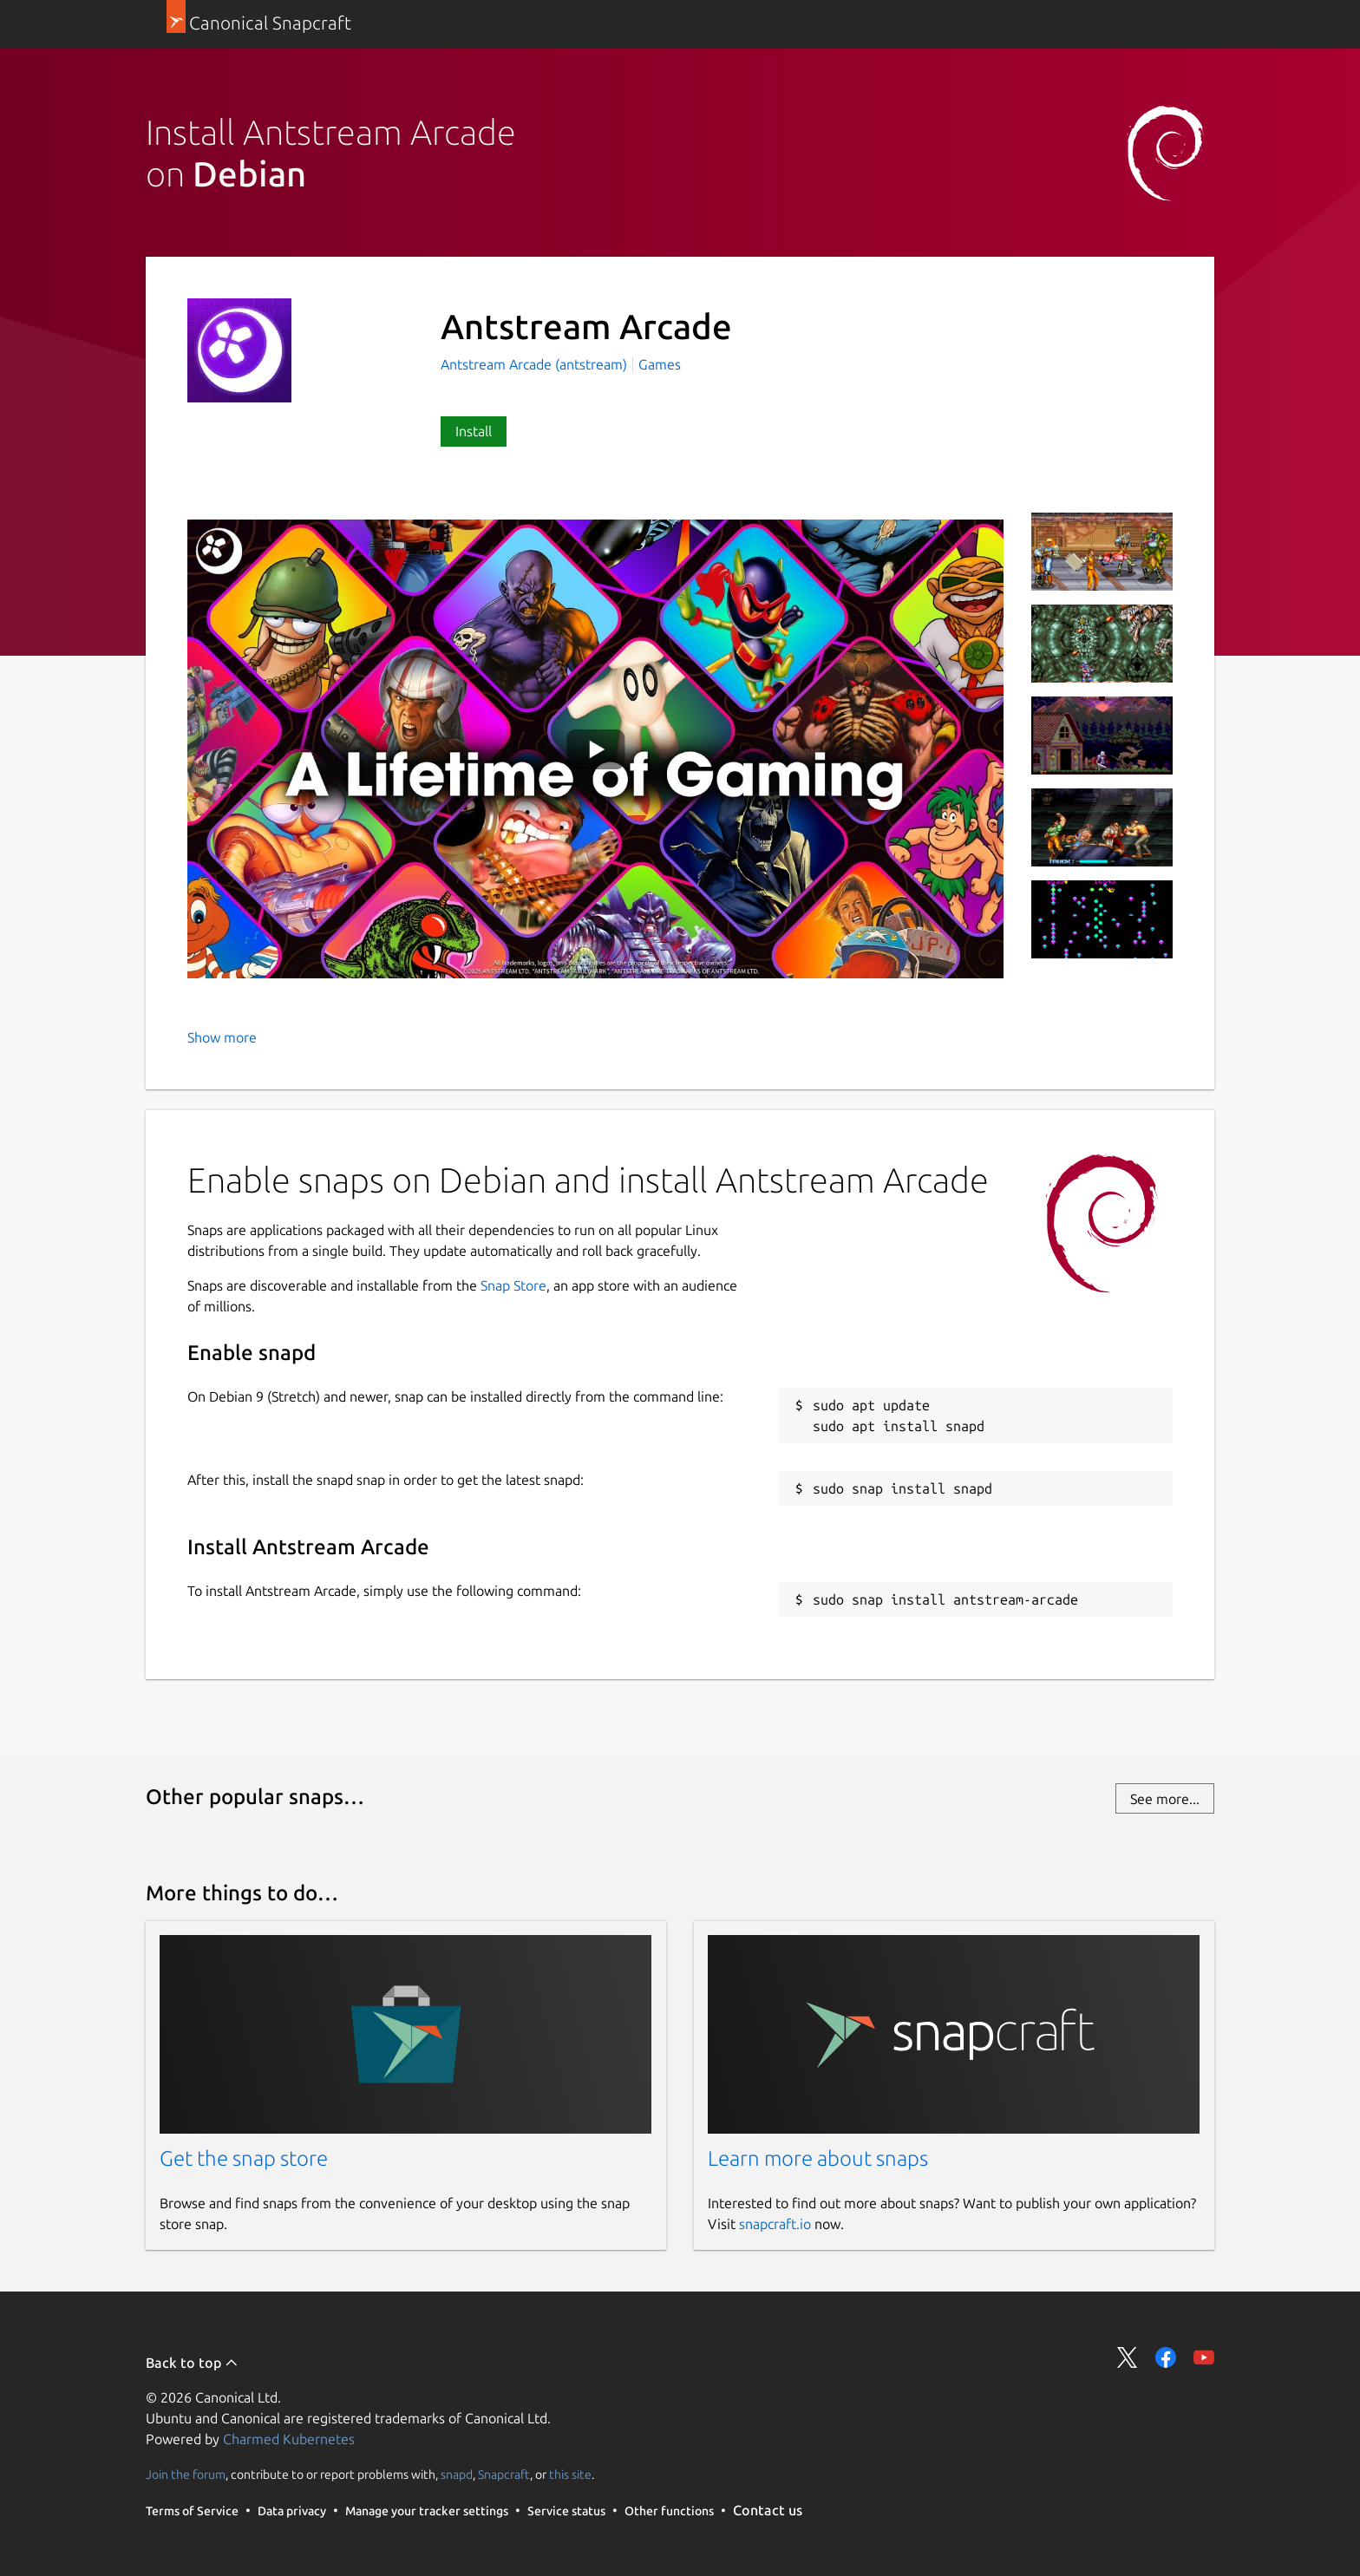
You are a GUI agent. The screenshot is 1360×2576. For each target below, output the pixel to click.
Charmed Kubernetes (289, 2439)
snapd (457, 2474)
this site (570, 2474)
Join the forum (186, 2474)
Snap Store (513, 1285)
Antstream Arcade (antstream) (536, 364)
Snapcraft (504, 2474)
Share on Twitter (1127, 2357)
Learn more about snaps (818, 2158)
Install (473, 431)
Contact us (767, 2510)
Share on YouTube (1203, 2357)
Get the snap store (244, 2158)
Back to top (192, 2362)
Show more (222, 1037)
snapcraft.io (775, 2224)
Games (659, 364)
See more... (1165, 1799)
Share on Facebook (1165, 2357)
